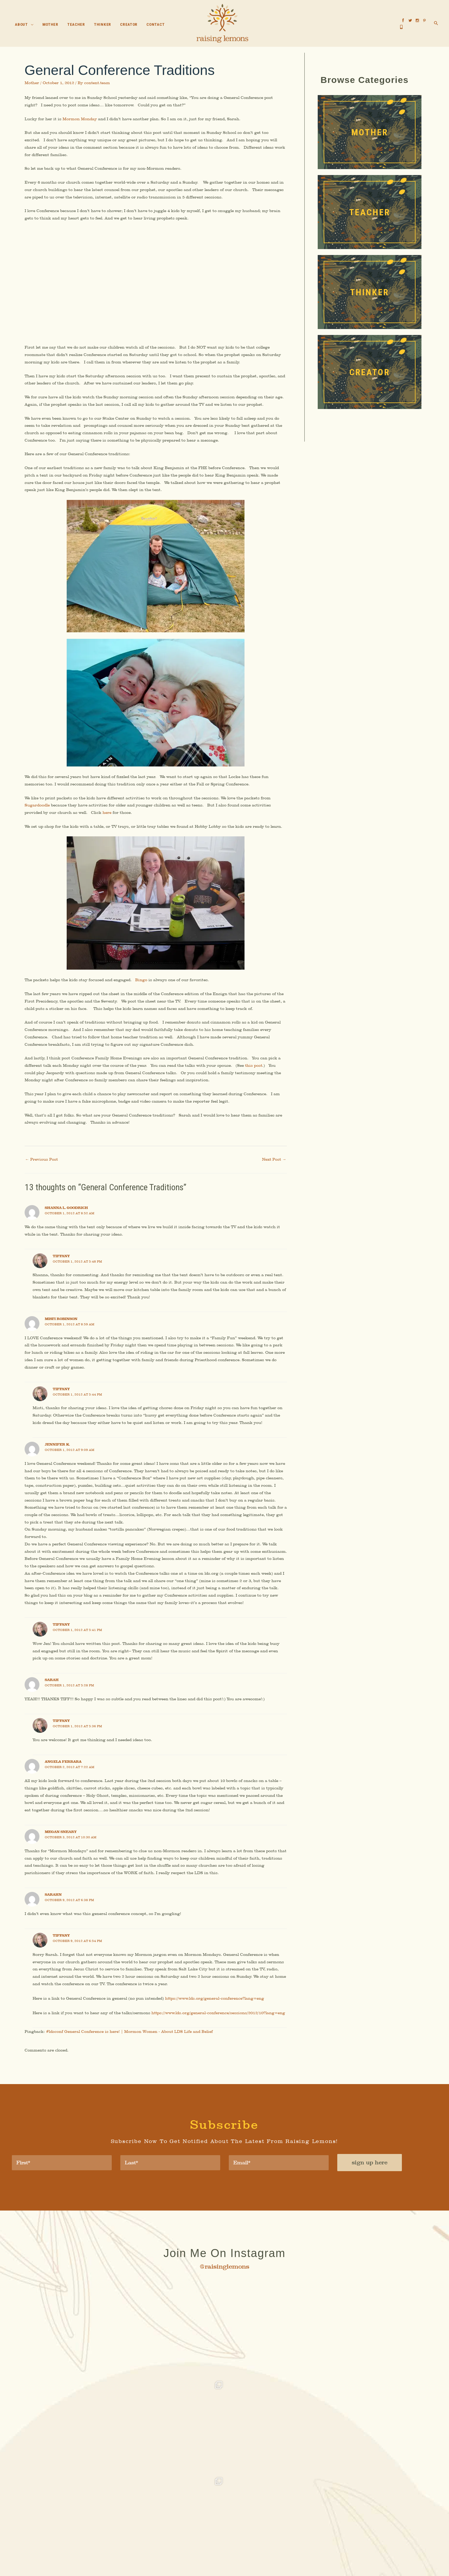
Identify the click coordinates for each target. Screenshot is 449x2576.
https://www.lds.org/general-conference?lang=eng (217, 2025)
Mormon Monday (80, 120)
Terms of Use (250, 2561)
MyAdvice (287, 2549)
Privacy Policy (226, 2561)
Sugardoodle (38, 812)
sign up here (369, 2198)
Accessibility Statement (193, 2561)
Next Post (273, 1170)
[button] (31, 25)
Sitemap (269, 2561)
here (108, 820)
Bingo (143, 988)
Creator (262, 2526)
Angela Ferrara (63, 1784)
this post (256, 1075)
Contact (284, 2526)
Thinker (240, 2526)
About (178, 2526)
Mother (32, 83)
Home (161, 2526)
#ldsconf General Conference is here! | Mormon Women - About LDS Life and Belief (130, 2066)
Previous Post (42, 1170)
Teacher (218, 2526)
